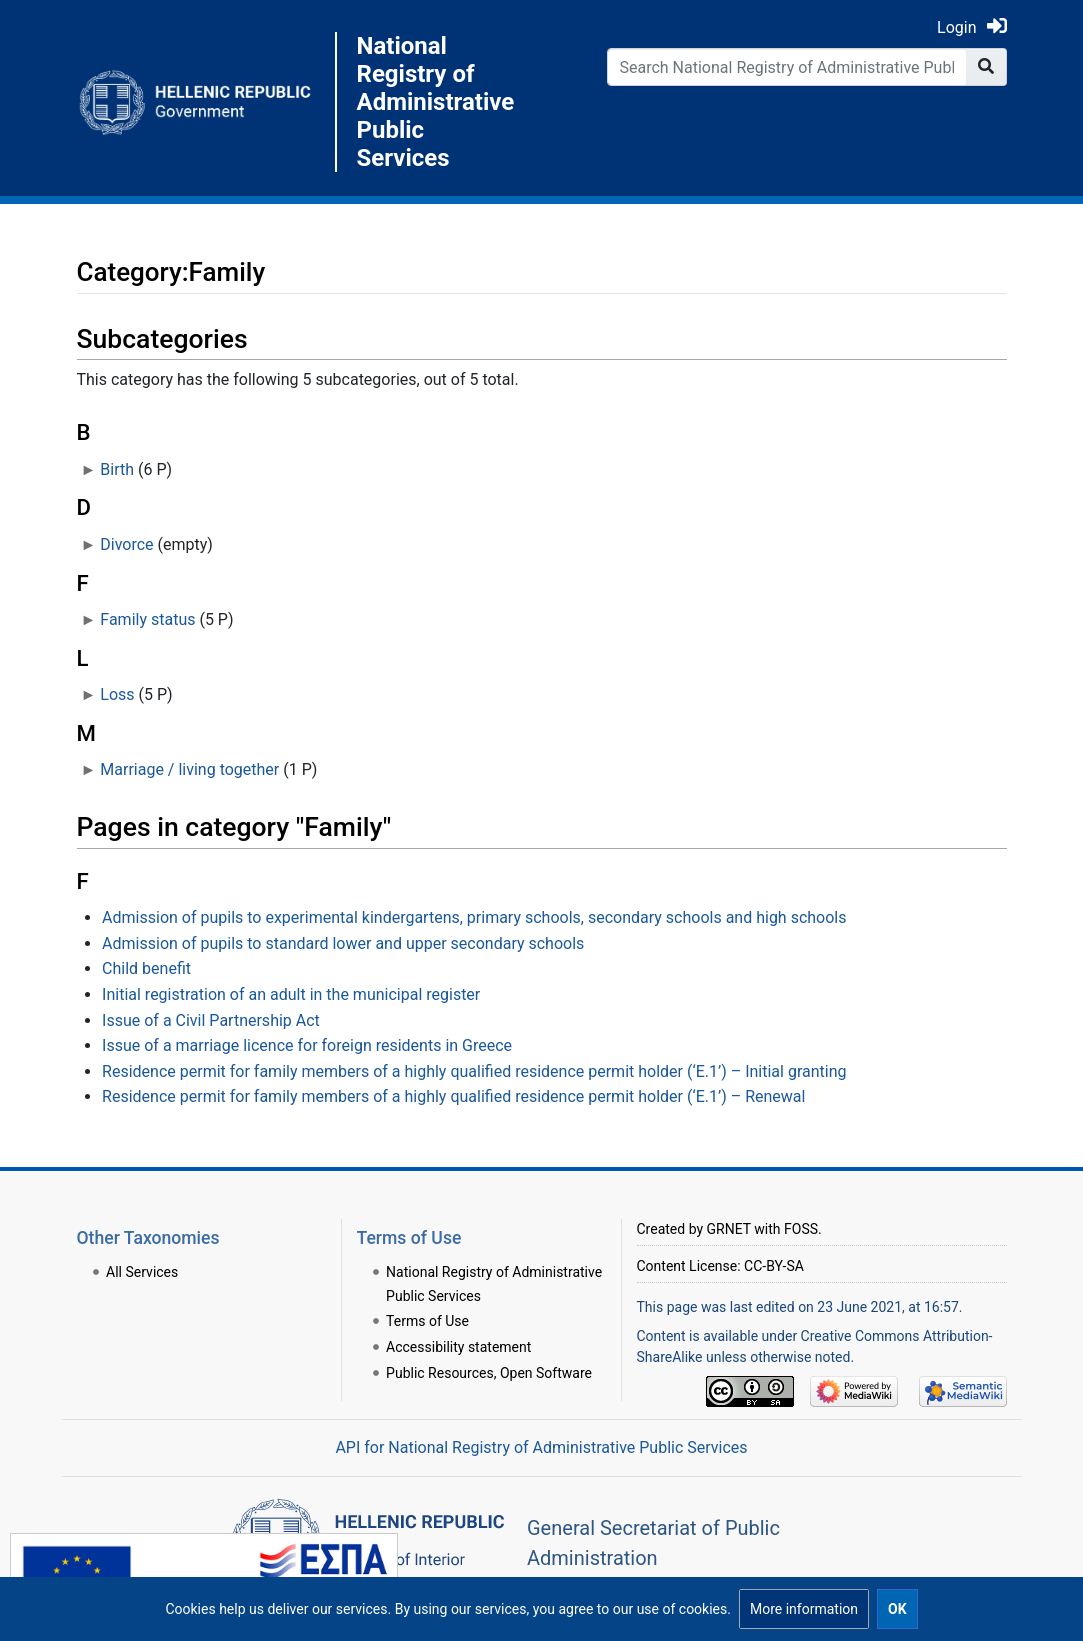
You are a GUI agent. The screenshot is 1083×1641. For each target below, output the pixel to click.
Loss (117, 694)
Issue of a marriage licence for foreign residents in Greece (307, 1045)
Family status (147, 619)
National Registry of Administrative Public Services (432, 102)
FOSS (801, 1229)
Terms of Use (427, 1321)
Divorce (126, 544)
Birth (117, 469)
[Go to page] (986, 67)
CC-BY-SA (774, 1266)
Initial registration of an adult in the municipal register (291, 994)
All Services (142, 1272)
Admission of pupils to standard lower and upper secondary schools (343, 943)
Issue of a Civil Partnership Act (211, 1020)
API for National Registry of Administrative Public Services (541, 1447)
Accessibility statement (458, 1347)
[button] (804, 1609)
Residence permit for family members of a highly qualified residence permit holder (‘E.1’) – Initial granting (474, 1071)
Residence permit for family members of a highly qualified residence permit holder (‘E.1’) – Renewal (453, 1096)
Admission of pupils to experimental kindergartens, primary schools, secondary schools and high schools (474, 917)
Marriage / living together (189, 769)
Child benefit (146, 968)
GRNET (729, 1229)
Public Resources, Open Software (489, 1373)
